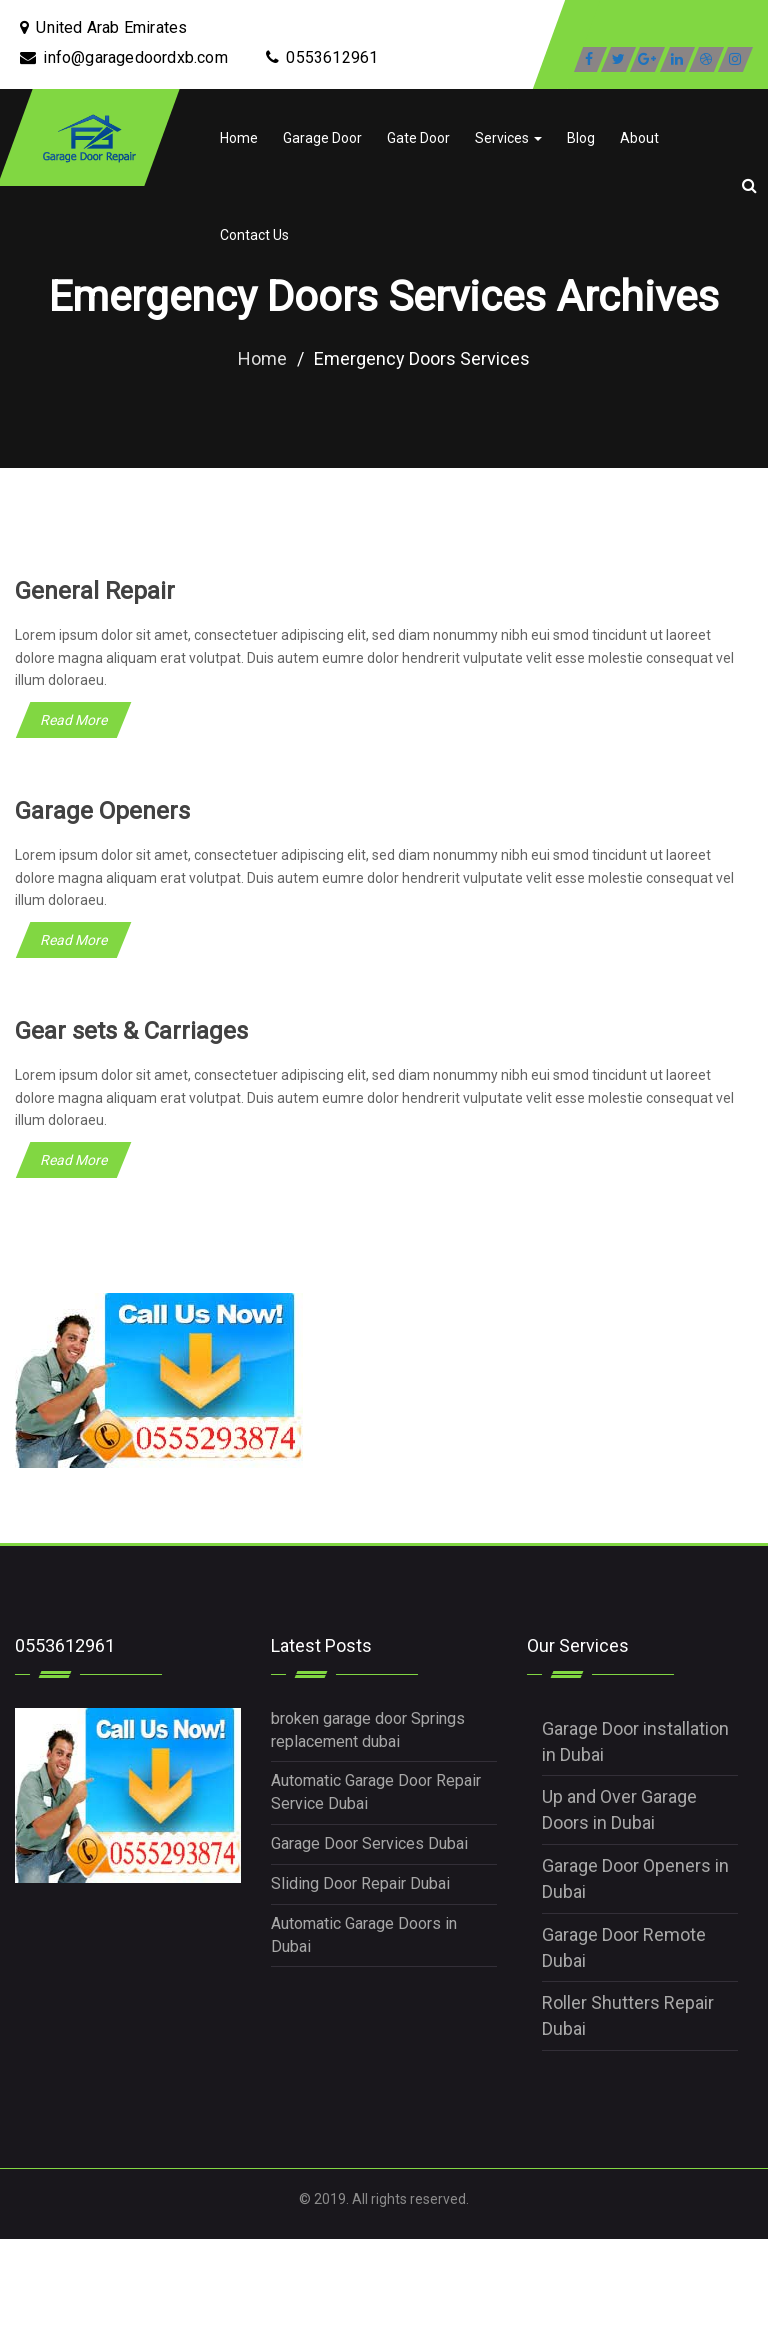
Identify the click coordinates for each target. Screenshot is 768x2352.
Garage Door (322, 138)
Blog (581, 138)
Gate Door (418, 138)
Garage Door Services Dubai (369, 1843)
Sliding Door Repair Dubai (360, 1883)
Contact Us (254, 235)
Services (508, 138)
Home (239, 138)
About (639, 138)
